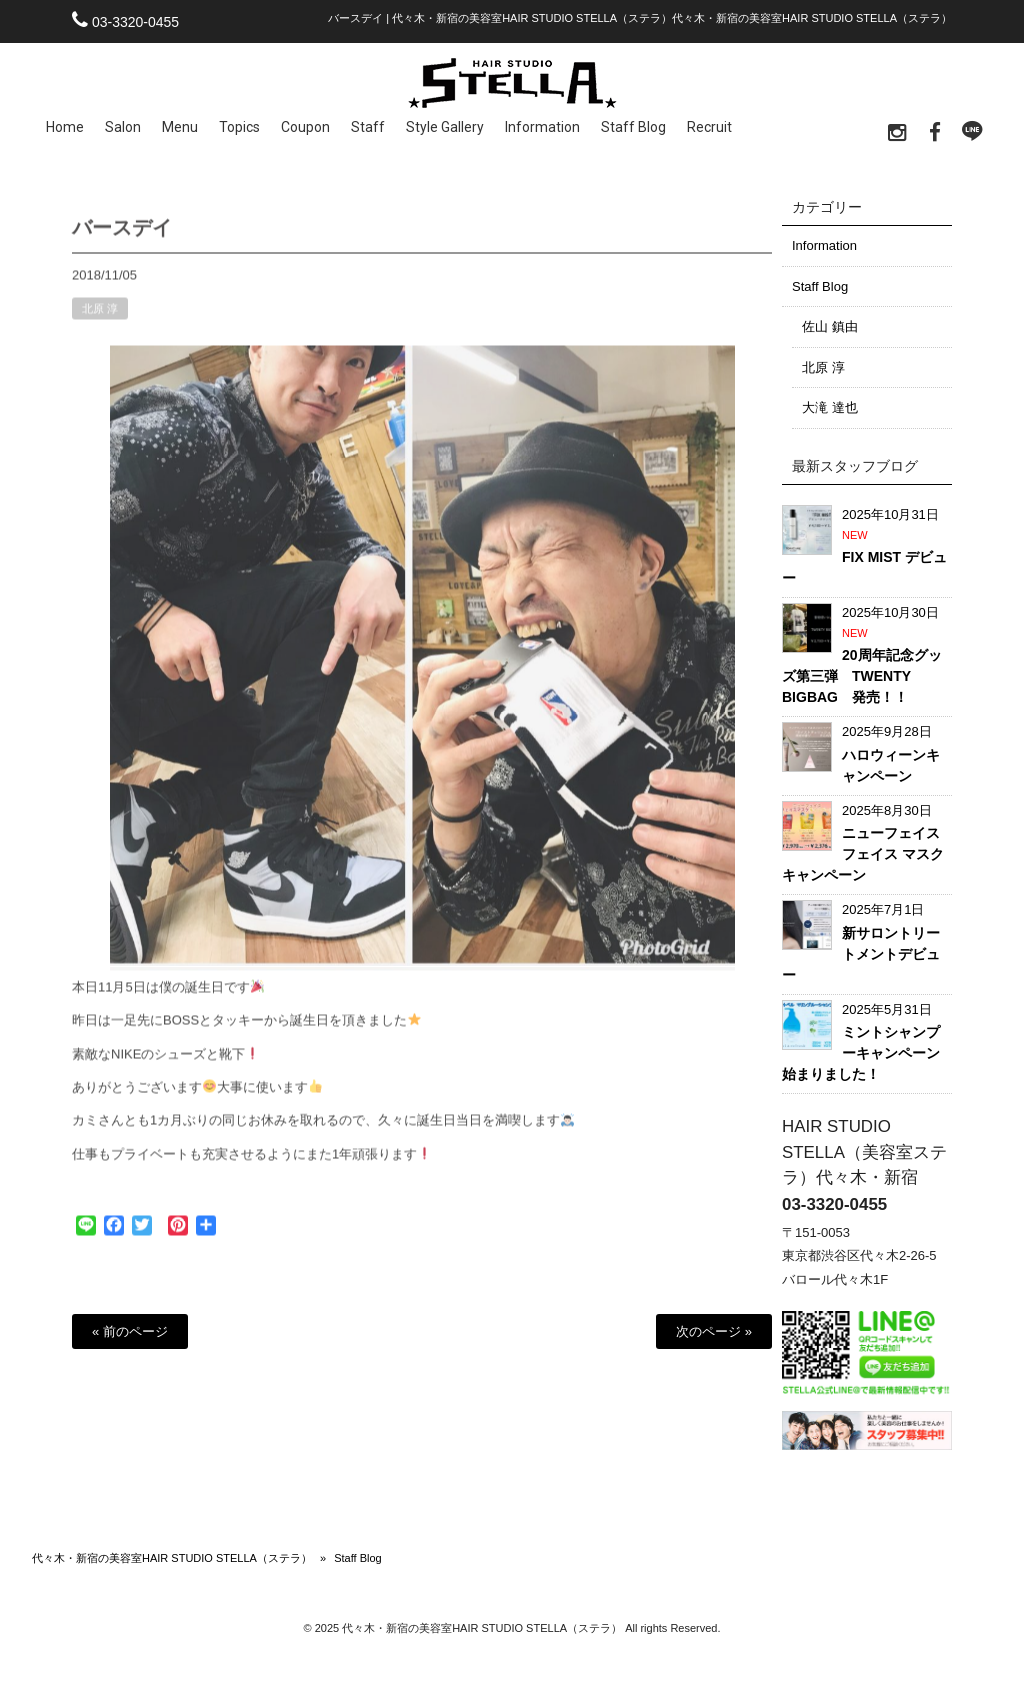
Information (824, 245)
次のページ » (714, 1331)
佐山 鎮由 (830, 326)
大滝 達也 (830, 407)
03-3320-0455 (135, 22)
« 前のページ (130, 1331)
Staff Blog (820, 286)
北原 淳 (100, 319)
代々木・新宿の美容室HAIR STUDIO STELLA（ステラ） (172, 1558)
